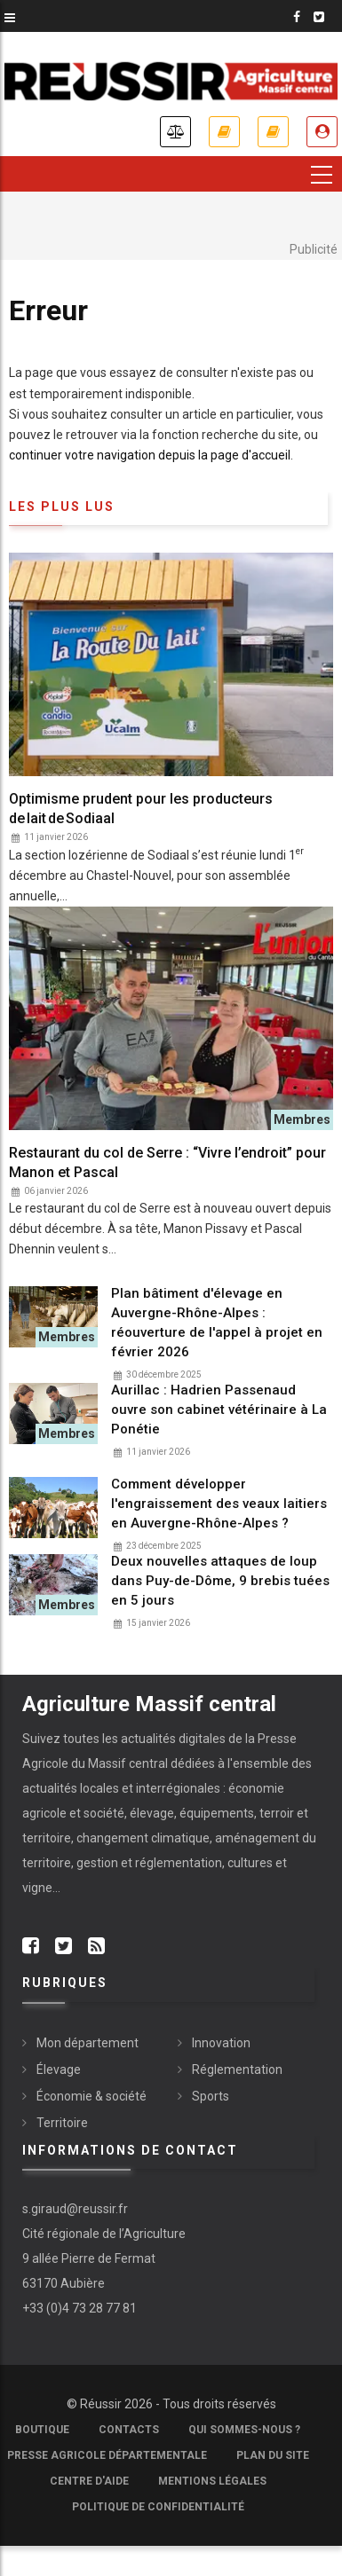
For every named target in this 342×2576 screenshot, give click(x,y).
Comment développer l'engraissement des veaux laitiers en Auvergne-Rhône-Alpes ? (219, 1503)
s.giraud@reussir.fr (75, 2209)
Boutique (42, 2429)
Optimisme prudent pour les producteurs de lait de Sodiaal (141, 808)
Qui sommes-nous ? (244, 2429)
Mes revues (273, 131)
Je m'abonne (224, 131)
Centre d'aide (89, 2481)
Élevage (58, 2069)
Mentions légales (212, 2481)
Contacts (129, 2429)
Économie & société (91, 2096)
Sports (210, 2096)
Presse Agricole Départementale (107, 2455)
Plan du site (272, 2455)
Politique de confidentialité (158, 2507)
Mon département (87, 2043)
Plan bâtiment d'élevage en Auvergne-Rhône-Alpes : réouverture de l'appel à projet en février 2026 (216, 1322)
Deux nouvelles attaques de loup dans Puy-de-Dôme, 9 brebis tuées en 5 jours (220, 1580)
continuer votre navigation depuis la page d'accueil (149, 455)
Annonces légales (175, 131)
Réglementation (237, 2069)
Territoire (62, 2123)
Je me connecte (322, 131)
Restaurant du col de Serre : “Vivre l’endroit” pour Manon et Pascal (167, 1162)
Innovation (221, 2043)
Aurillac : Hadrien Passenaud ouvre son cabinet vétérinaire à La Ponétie (219, 1409)
